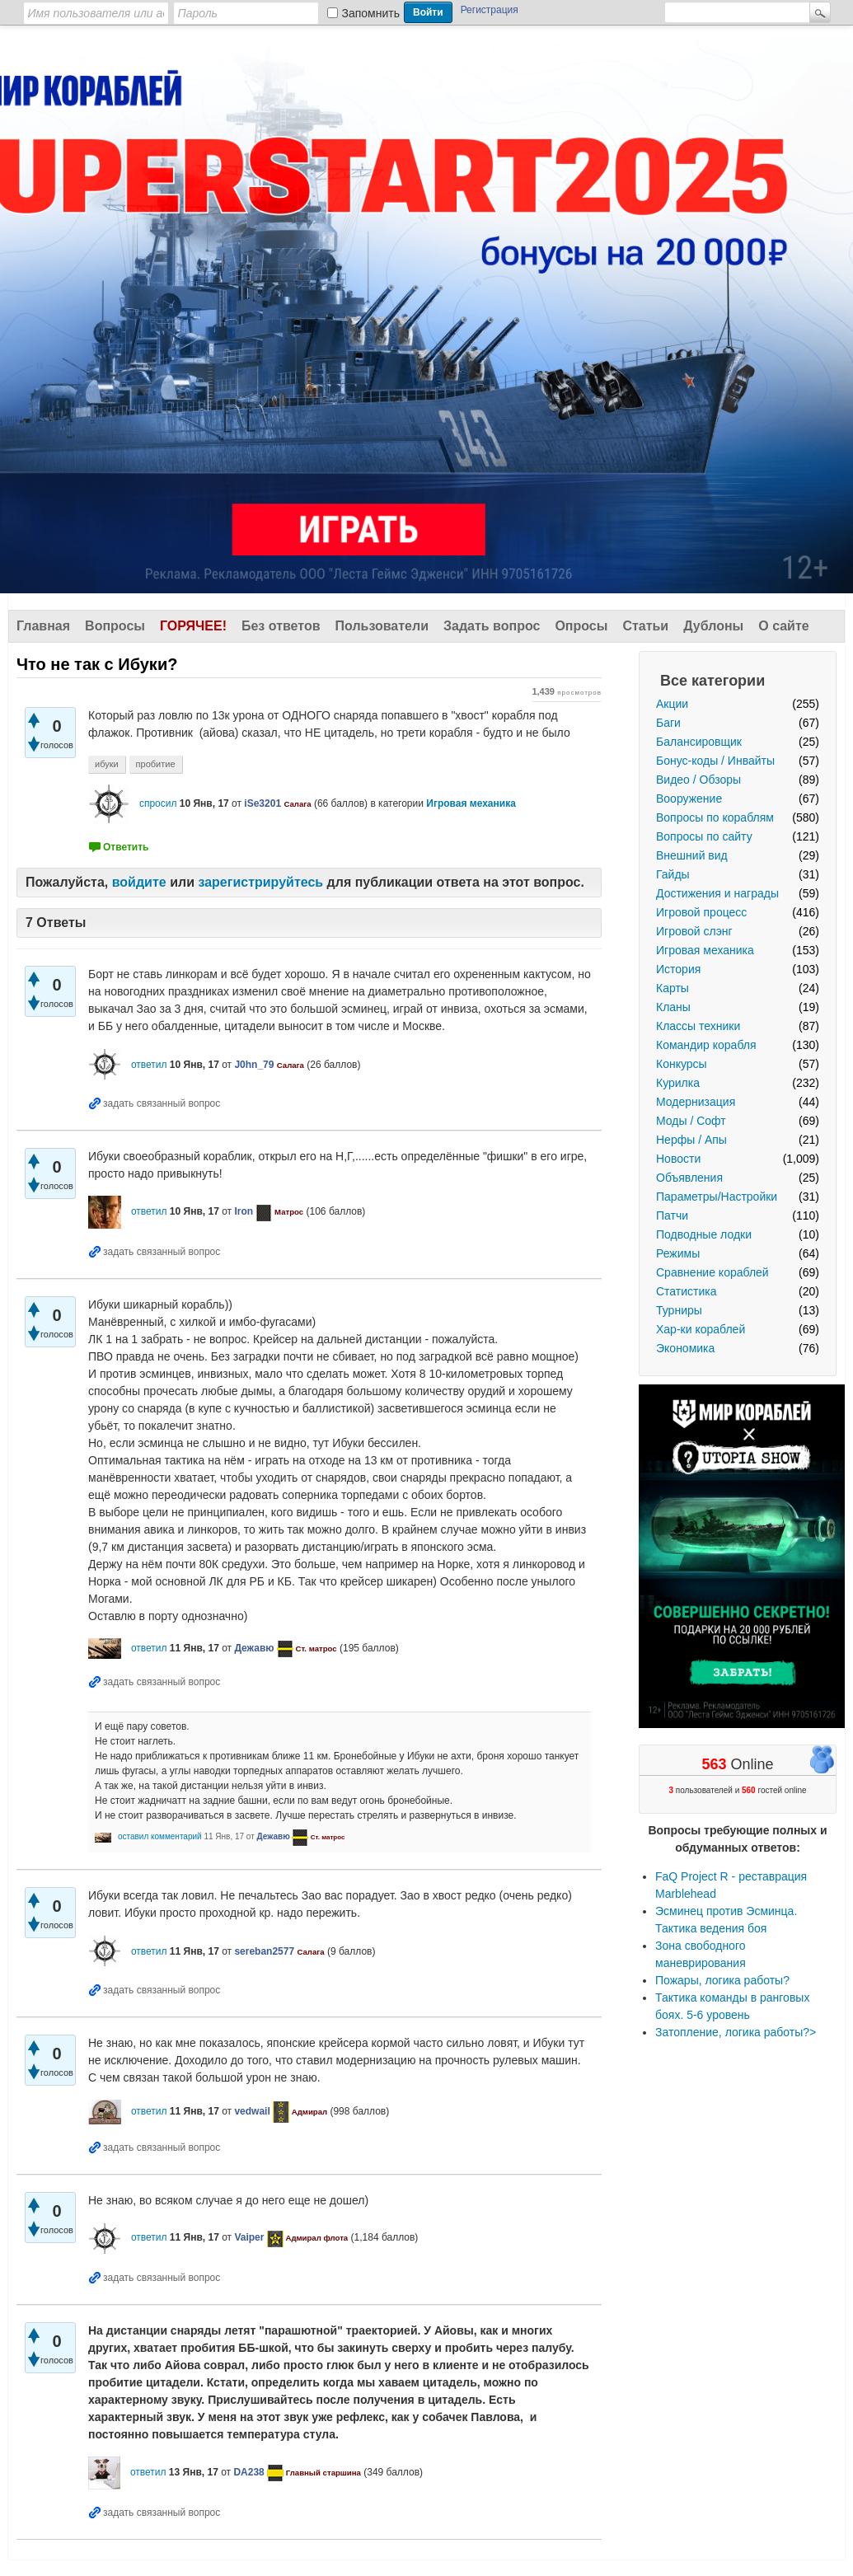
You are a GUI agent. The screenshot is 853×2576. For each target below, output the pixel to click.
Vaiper (249, 2237)
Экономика (685, 1348)
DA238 (248, 2472)
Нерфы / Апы (691, 1139)
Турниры (679, 1310)
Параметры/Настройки (716, 1196)
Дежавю (254, 1648)
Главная (43, 626)
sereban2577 (264, 1951)
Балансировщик (699, 741)
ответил (149, 1064)
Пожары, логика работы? (722, 1980)
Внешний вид (692, 855)
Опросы (581, 626)
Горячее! (193, 626)
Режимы (678, 1253)
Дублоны (713, 626)
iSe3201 (262, 803)
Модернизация (695, 1101)
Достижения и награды (717, 893)
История (678, 969)
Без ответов (281, 626)
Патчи (672, 1215)
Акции (672, 703)
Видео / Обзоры (698, 779)
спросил (158, 803)
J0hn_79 (254, 1064)
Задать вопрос (491, 626)
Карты (672, 988)
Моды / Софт (691, 1120)
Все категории (712, 680)
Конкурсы (681, 1063)
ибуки (107, 764)
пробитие (156, 764)
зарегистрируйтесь (260, 882)
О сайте (783, 626)
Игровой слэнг (694, 931)
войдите (139, 882)
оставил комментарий (160, 1836)
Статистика (686, 1291)
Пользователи (382, 626)
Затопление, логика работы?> (735, 2032)
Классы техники (698, 1026)
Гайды (673, 874)
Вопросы (115, 626)
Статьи (645, 626)
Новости (678, 1158)
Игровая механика (705, 950)
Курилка (678, 1082)
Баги (668, 722)
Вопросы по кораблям (715, 817)
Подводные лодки (704, 1234)
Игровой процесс (701, 912)
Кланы (673, 1007)
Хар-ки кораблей (700, 1329)
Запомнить (371, 13)
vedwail (251, 2111)
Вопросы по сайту (704, 836)
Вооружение (689, 798)
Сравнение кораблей (712, 1272)
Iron (243, 1211)
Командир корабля (706, 1044)
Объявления (689, 1177)
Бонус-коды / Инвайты (715, 760)
